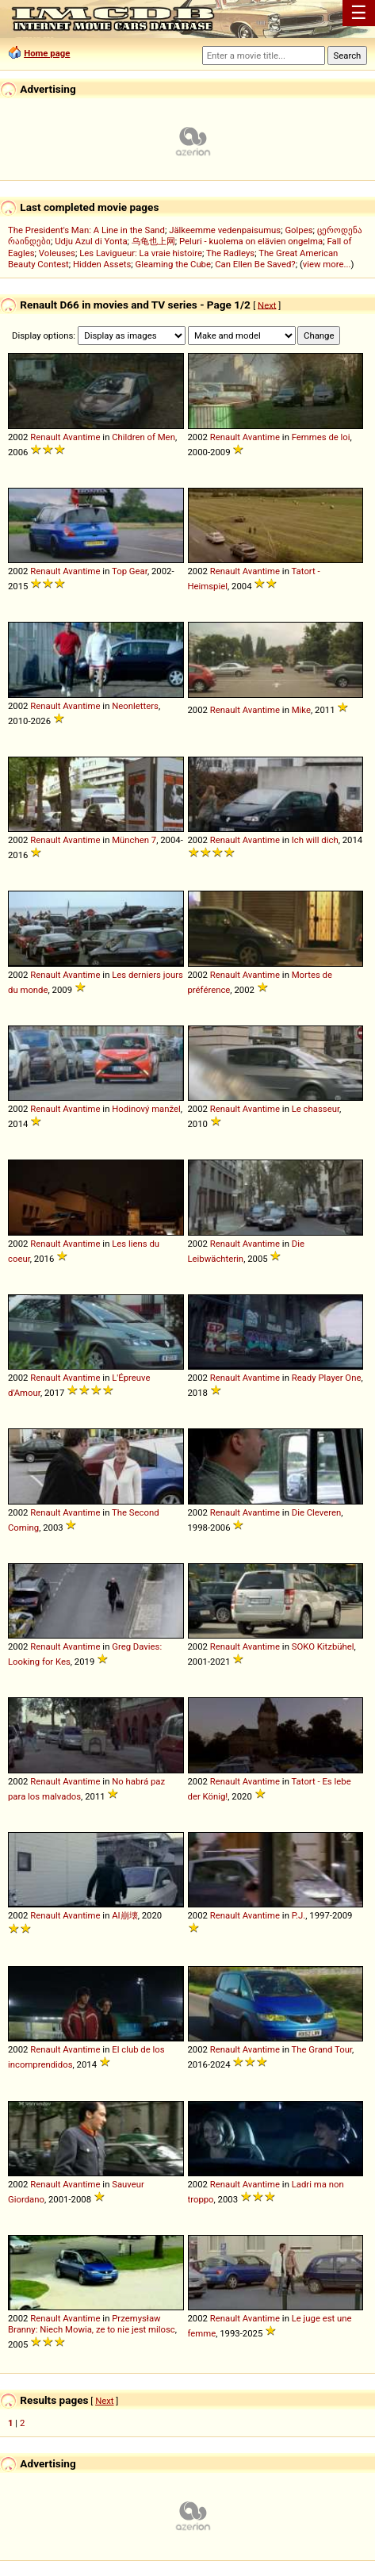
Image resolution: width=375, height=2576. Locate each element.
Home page (47, 53)
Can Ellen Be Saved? (255, 264)
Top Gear (129, 571)
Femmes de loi (321, 437)
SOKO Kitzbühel (323, 1646)
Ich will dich (315, 839)
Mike (301, 709)
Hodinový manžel (146, 1108)
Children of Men (143, 437)
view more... (327, 264)
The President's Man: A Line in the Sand (86, 230)
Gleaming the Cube (173, 264)
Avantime (81, 437)
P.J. (299, 1915)
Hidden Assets (102, 264)
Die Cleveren (317, 1512)
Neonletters (135, 705)
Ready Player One (327, 1377)
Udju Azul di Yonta (91, 241)
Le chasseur (315, 1108)
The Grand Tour (321, 2049)
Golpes (298, 230)
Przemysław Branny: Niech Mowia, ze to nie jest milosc (91, 2324)
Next (267, 304)
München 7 (134, 839)
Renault (45, 437)
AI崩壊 (124, 1915)
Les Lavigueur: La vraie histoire (140, 253)
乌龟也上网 (153, 241)
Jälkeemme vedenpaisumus (225, 230)
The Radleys (230, 253)
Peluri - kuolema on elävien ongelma (251, 241)
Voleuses (57, 253)
